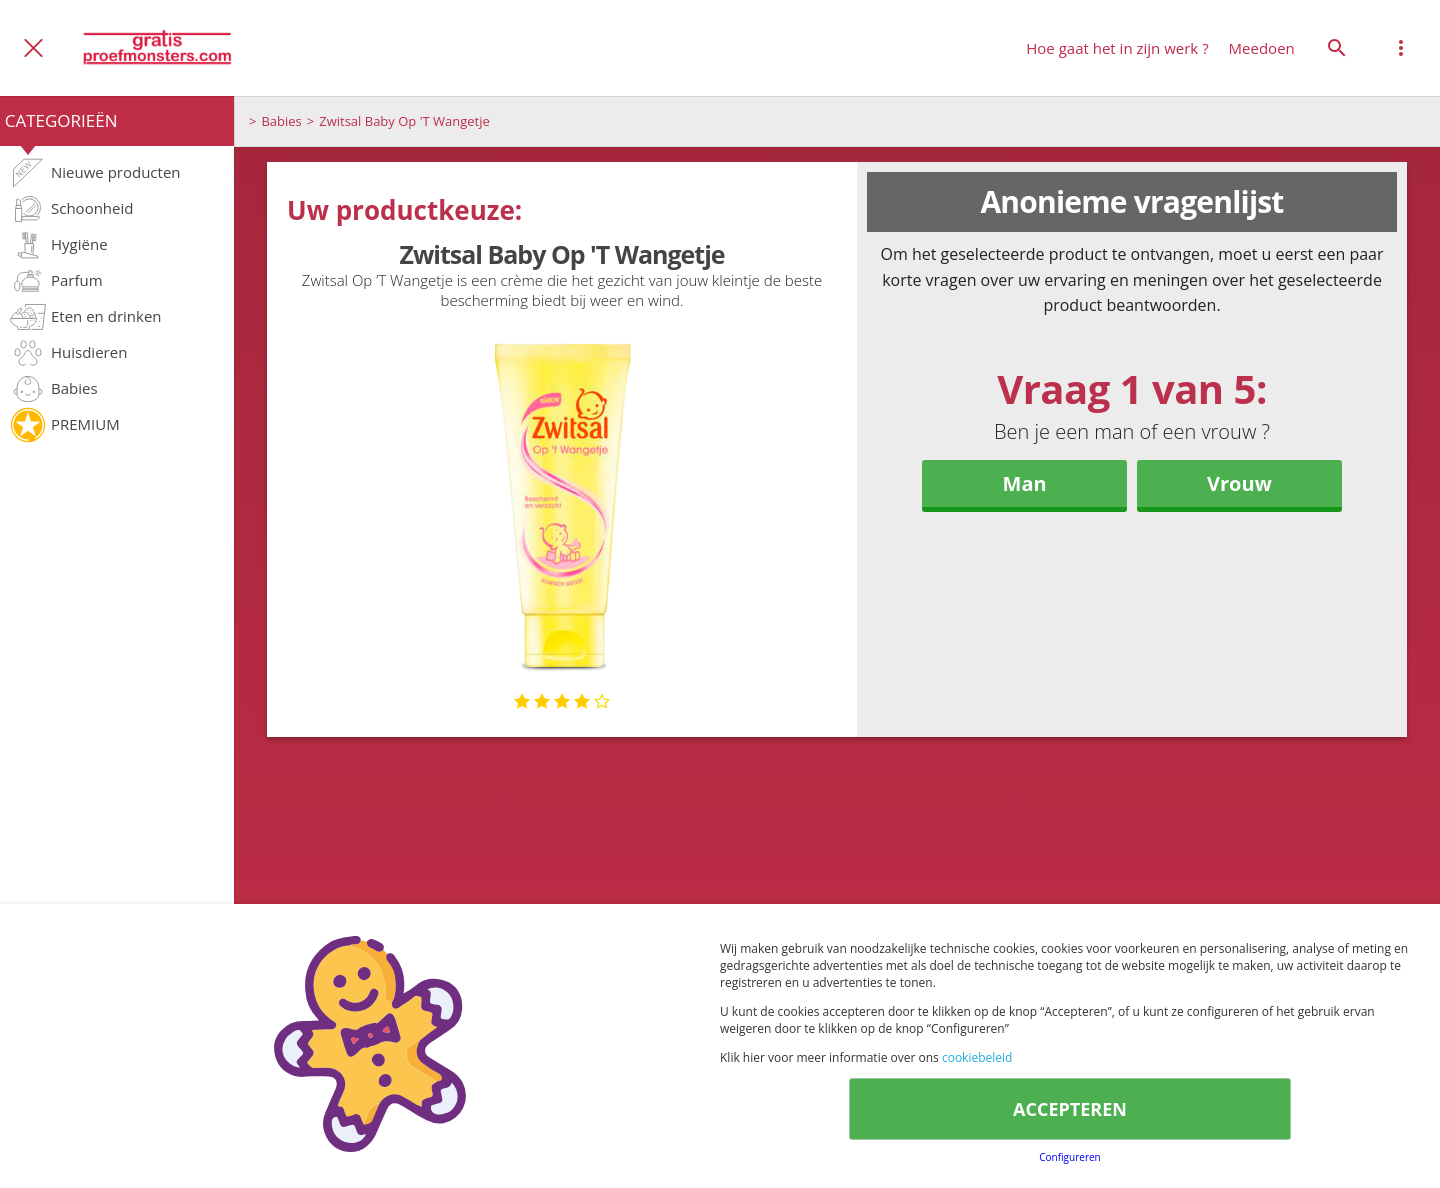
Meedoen (1262, 48)
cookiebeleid (977, 1057)
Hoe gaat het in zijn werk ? (1117, 48)
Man (1025, 483)
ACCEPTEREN (1070, 1109)
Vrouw (1239, 483)
